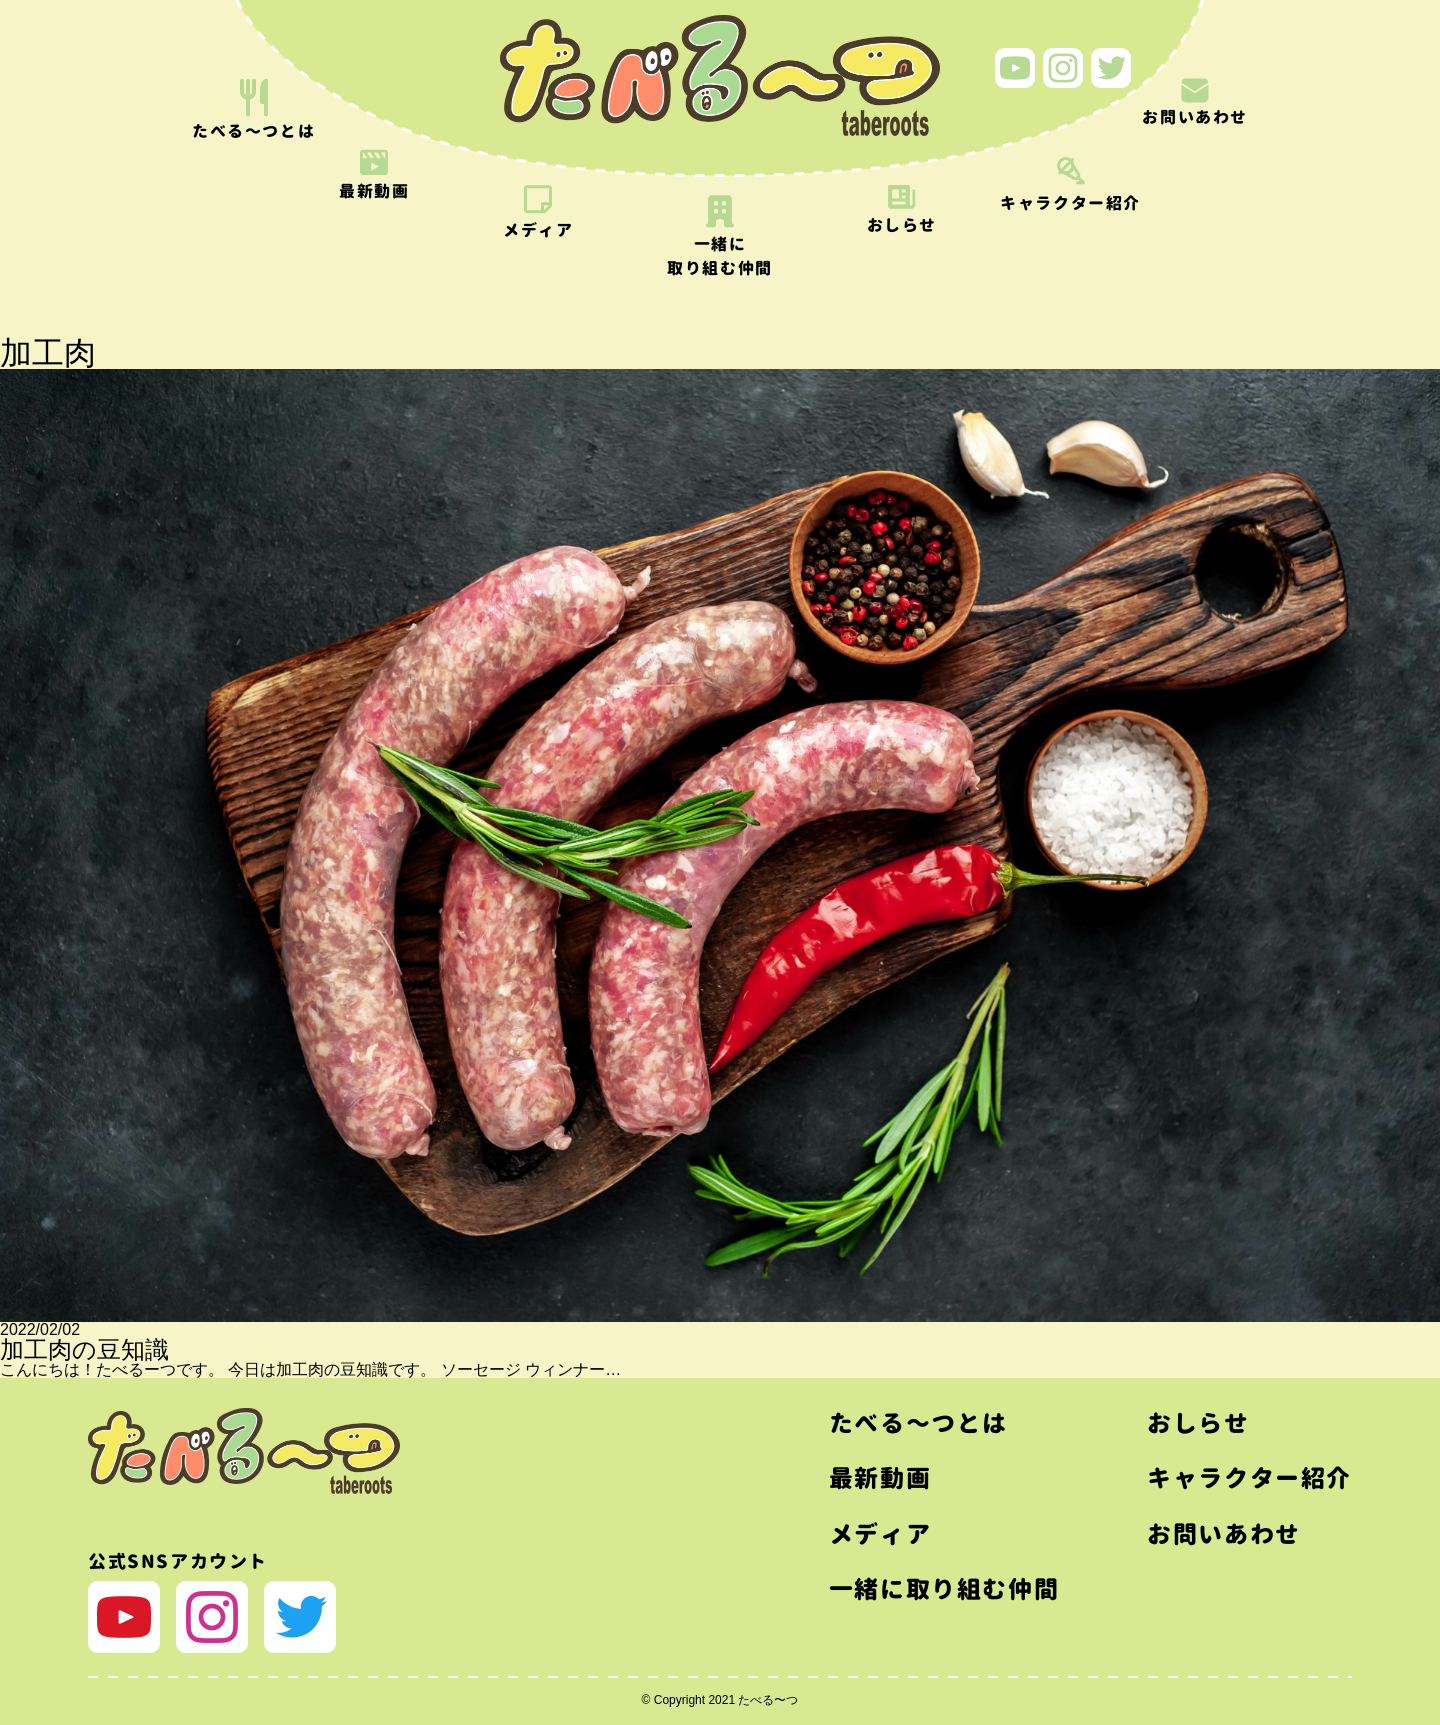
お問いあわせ (1224, 1534)
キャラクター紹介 (1249, 1478)
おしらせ (1198, 1423)
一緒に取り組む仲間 (944, 1589)
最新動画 (880, 1478)
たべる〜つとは (918, 1423)
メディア (880, 1534)
